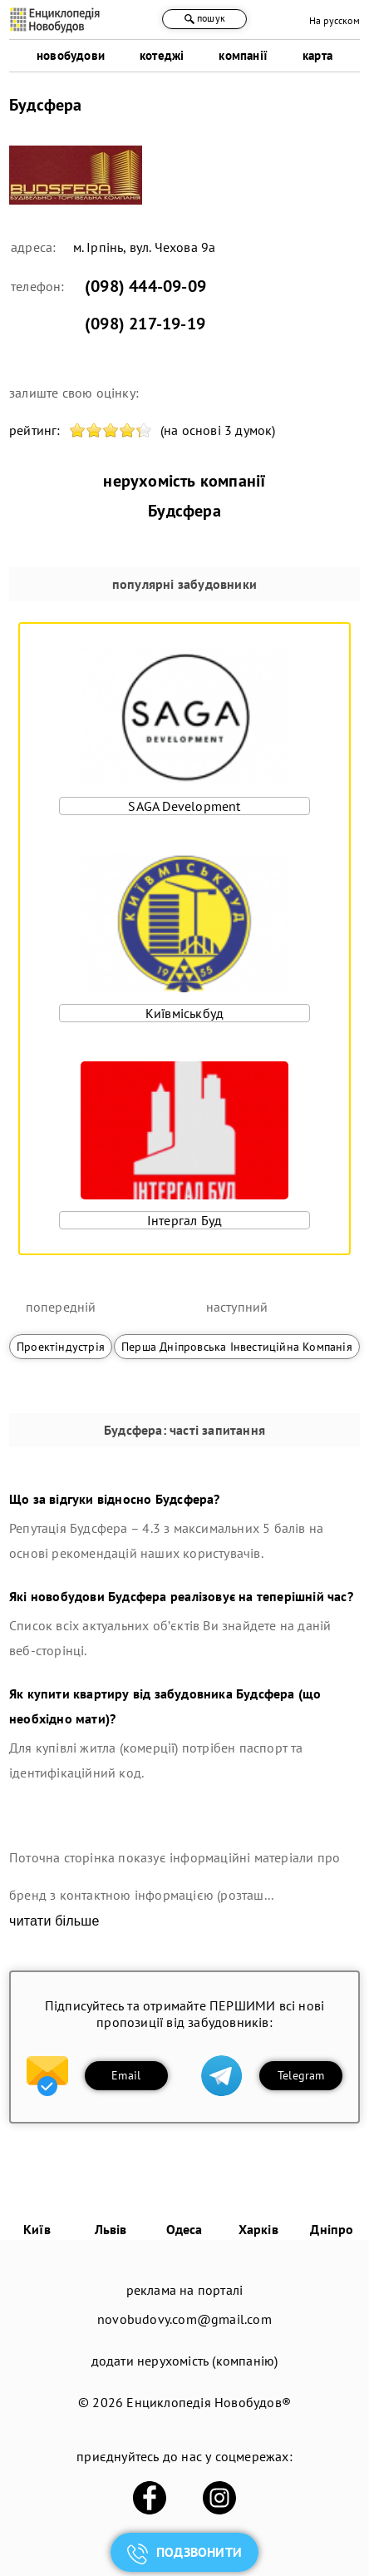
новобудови (71, 55)
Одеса (184, 2229)
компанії (243, 55)
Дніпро (331, 2229)
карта (317, 55)
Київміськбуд (184, 1013)
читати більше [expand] (54, 1921)
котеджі (162, 55)
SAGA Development (184, 806)
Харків (258, 2229)
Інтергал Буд (184, 1220)
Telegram (301, 2075)
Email (125, 2075)
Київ (37, 2229)
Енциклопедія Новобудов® (208, 2402)
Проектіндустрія (61, 1346)
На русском (334, 20)
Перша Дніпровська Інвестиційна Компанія (236, 1346)
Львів (111, 2229)
